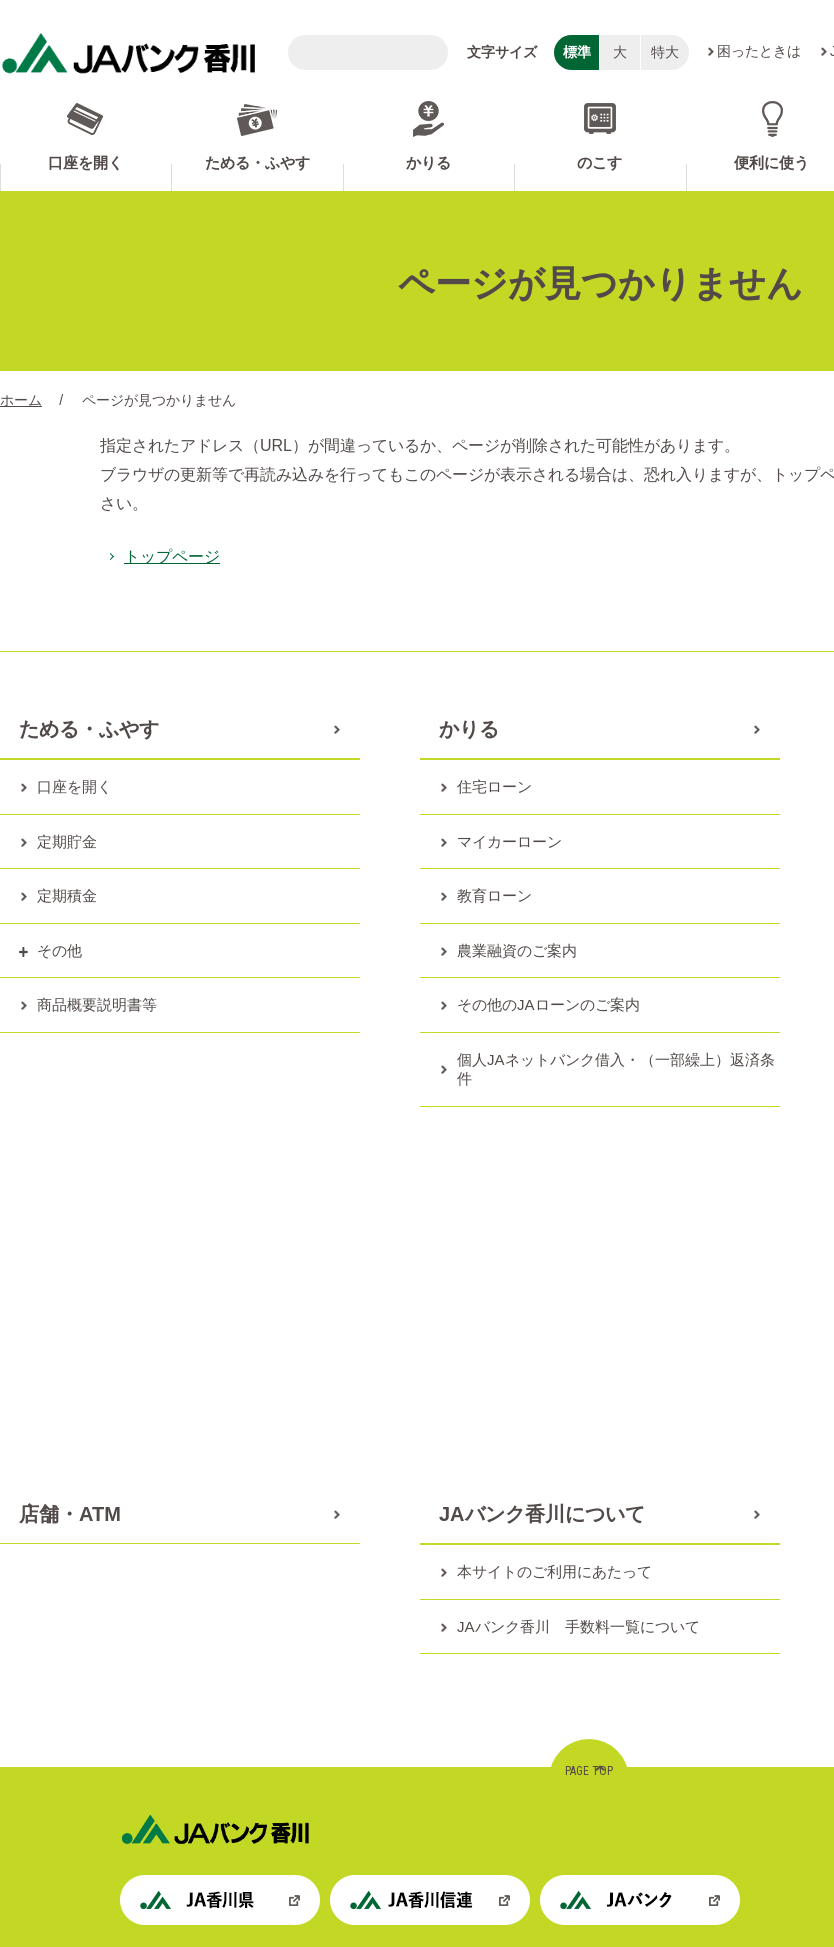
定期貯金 (67, 841)
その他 (59, 950)
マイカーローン (509, 841)
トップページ (172, 556)
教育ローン (494, 895)
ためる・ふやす (257, 162)
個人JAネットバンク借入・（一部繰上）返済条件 (616, 1069)
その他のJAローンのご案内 (548, 1004)
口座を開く (85, 162)
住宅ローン (494, 786)
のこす (599, 162)
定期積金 (67, 895)
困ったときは (759, 51)
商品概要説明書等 (97, 1004)
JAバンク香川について (542, 1514)
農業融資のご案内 (517, 950)
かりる (428, 162)
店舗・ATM (70, 1514)
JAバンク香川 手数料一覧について (578, 1626)
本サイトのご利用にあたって (554, 1571)
